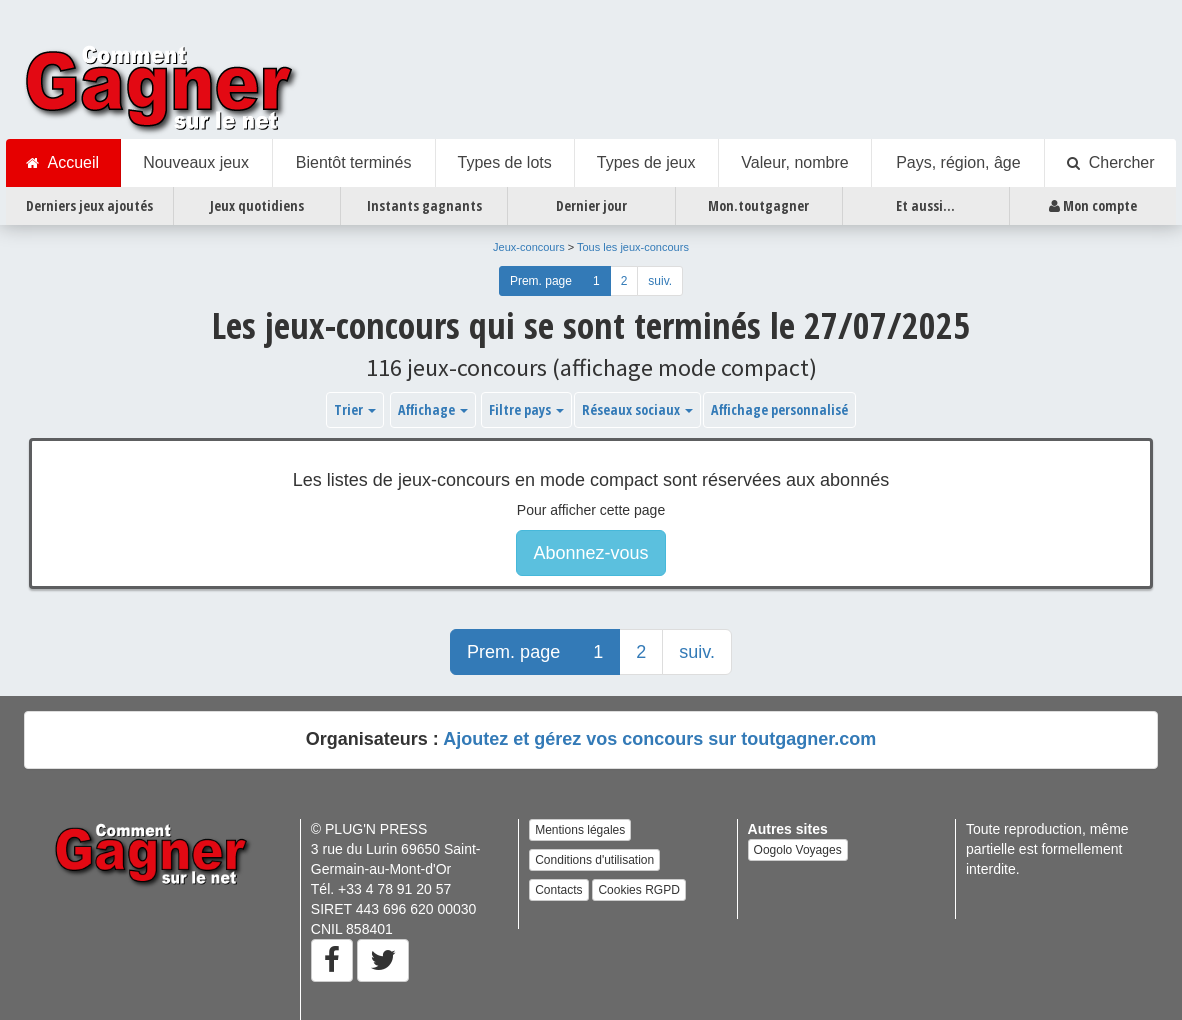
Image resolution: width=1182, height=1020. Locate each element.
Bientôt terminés (354, 162)
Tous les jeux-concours (633, 247)
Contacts (558, 890)
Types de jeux (646, 162)
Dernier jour (591, 205)
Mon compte (1093, 206)
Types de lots (504, 162)
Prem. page (541, 281)
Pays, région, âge (958, 162)
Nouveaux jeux (196, 162)
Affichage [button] (433, 409)
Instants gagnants (424, 205)
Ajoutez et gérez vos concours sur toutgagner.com (659, 739)
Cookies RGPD (638, 890)
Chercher (1111, 163)
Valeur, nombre (794, 162)
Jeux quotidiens (257, 205)
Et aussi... (925, 205)
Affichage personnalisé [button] (779, 409)
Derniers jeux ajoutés (89, 205)
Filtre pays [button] (526, 409)
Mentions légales (580, 830)
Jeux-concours (529, 247)
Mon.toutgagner (758, 205)
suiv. (660, 281)
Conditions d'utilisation (594, 860)
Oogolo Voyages (798, 850)
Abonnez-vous (590, 553)
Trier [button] (355, 409)
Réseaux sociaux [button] (637, 409)
